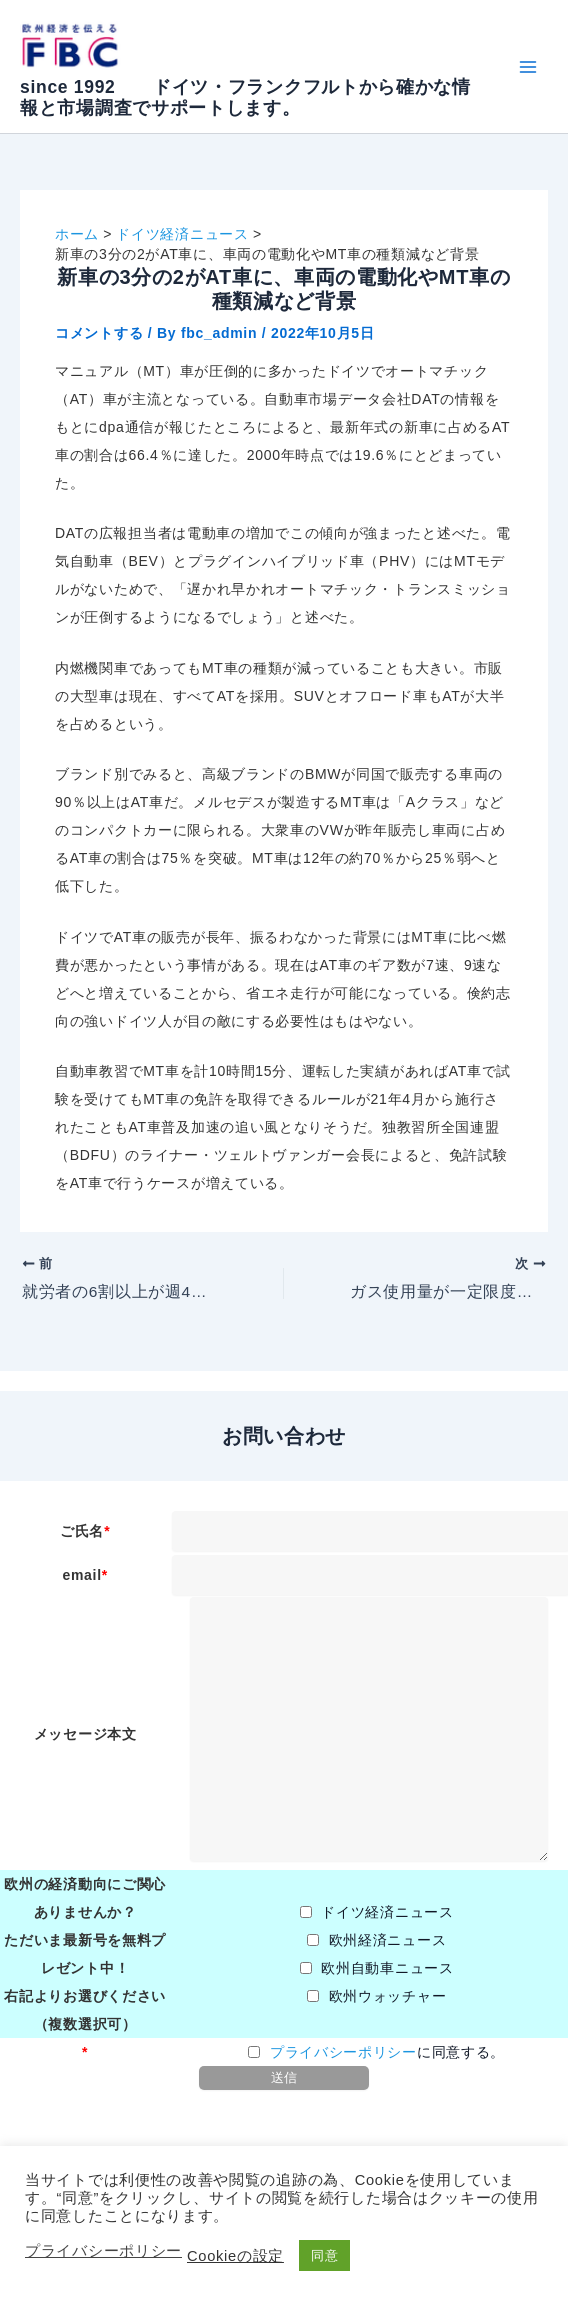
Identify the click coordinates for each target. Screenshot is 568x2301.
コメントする (99, 333)
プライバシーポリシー (343, 2053)
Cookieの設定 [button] (235, 2256)
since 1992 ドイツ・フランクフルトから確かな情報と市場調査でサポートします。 (245, 97)
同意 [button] (324, 2255)
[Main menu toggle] (527, 66)
